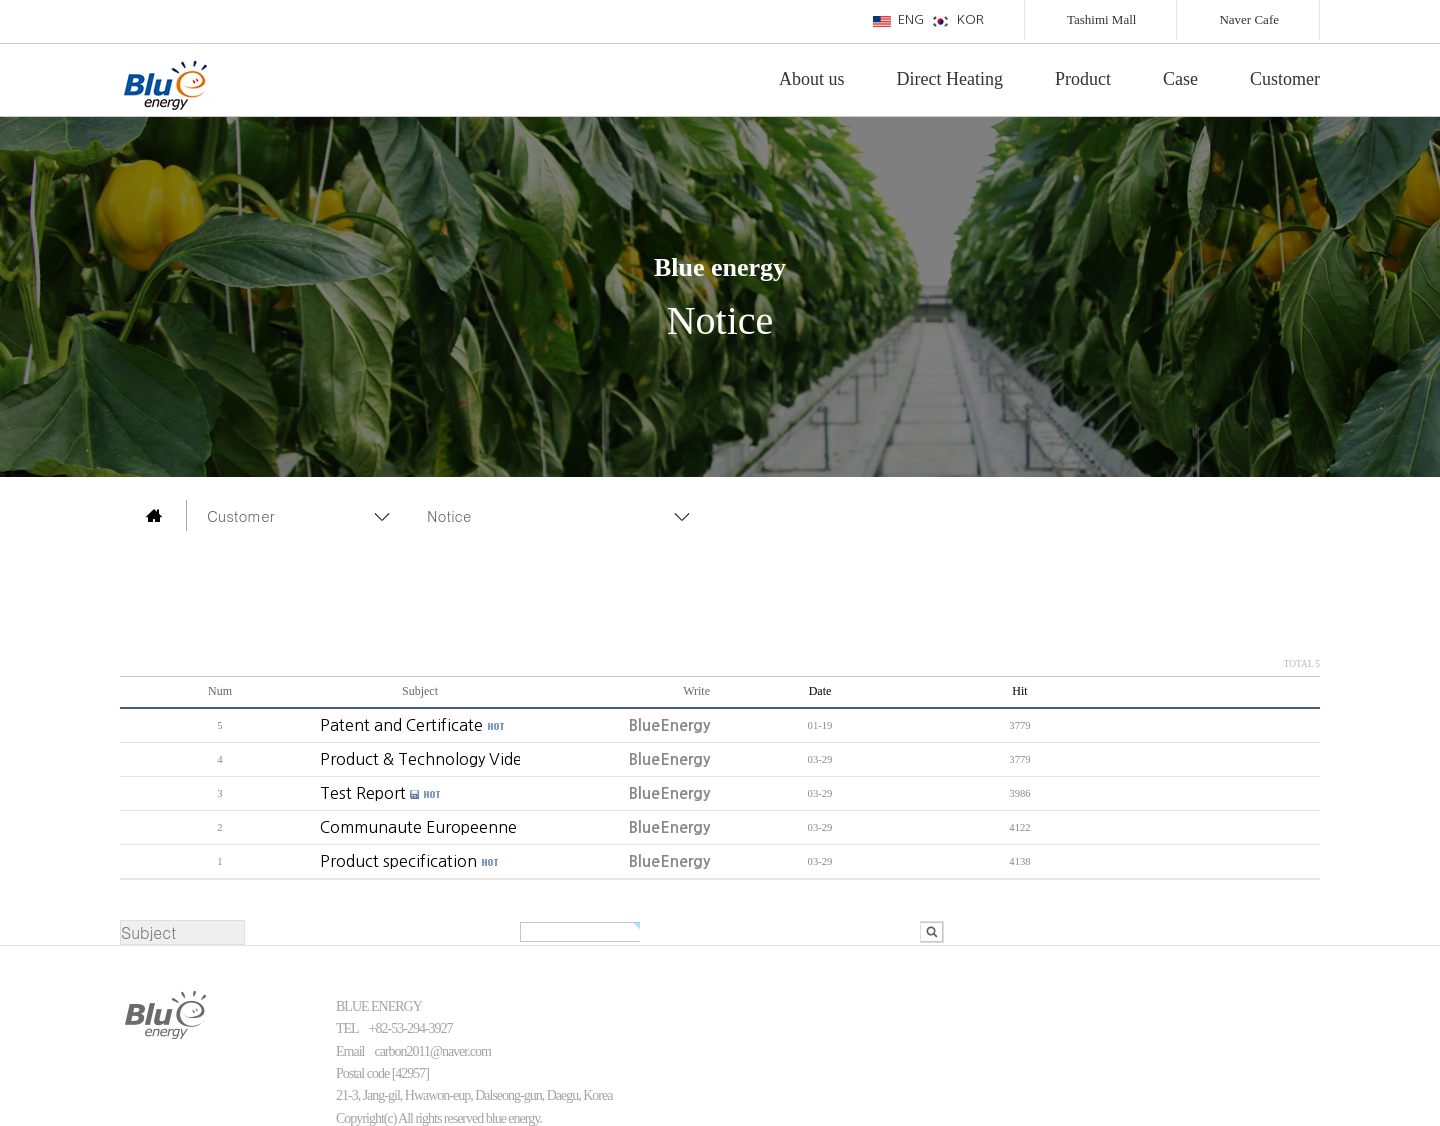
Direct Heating (950, 79)
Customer (1285, 79)
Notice (449, 515)
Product (1083, 79)
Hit (1019, 691)
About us (812, 79)
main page (153, 515)
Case (1180, 79)
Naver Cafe (1249, 19)
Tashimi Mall (1102, 19)
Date (820, 691)
